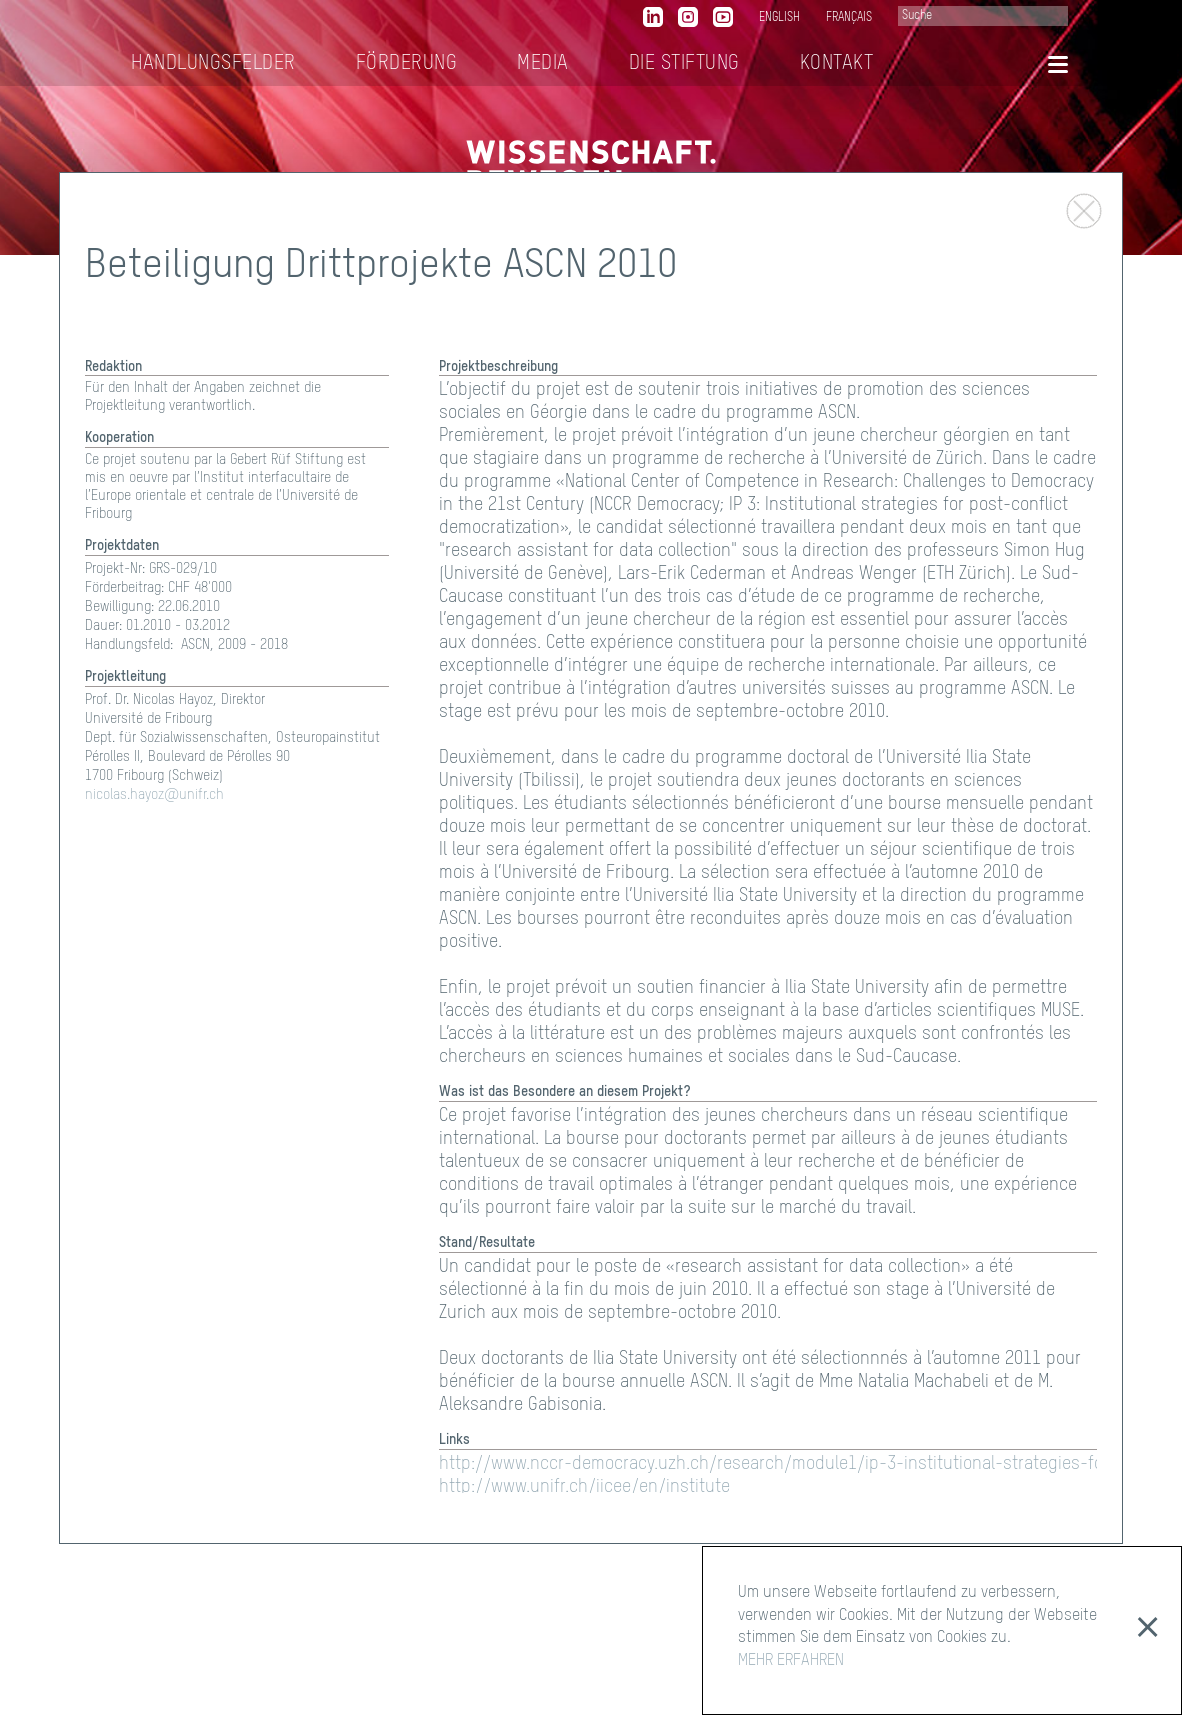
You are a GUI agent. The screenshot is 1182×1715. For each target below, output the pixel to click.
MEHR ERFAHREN (791, 1661)
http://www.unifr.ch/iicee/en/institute (584, 1487)
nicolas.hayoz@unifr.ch (154, 795)
